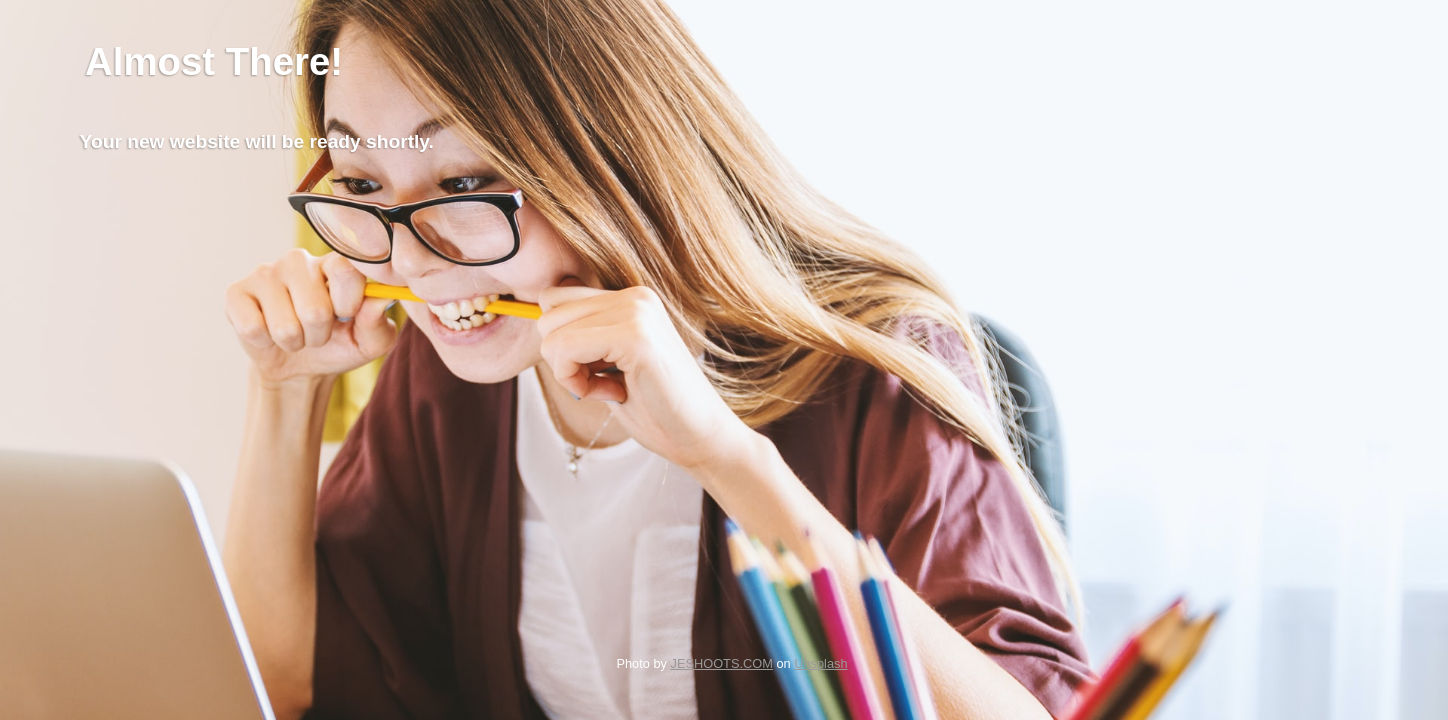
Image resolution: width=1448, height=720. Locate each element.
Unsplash (820, 663)
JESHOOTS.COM (721, 663)
